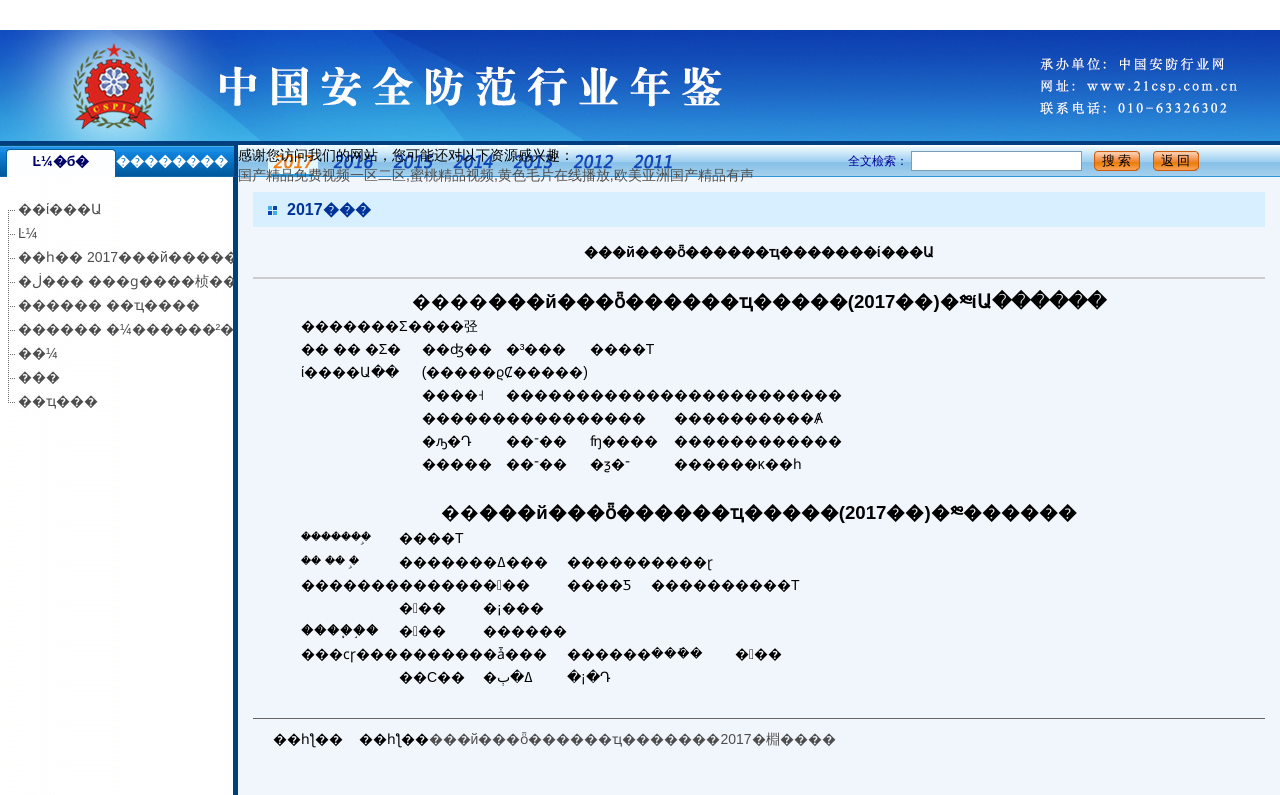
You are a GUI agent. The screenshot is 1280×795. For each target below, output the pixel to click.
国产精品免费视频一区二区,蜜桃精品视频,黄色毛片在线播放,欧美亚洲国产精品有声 (258, 15)
